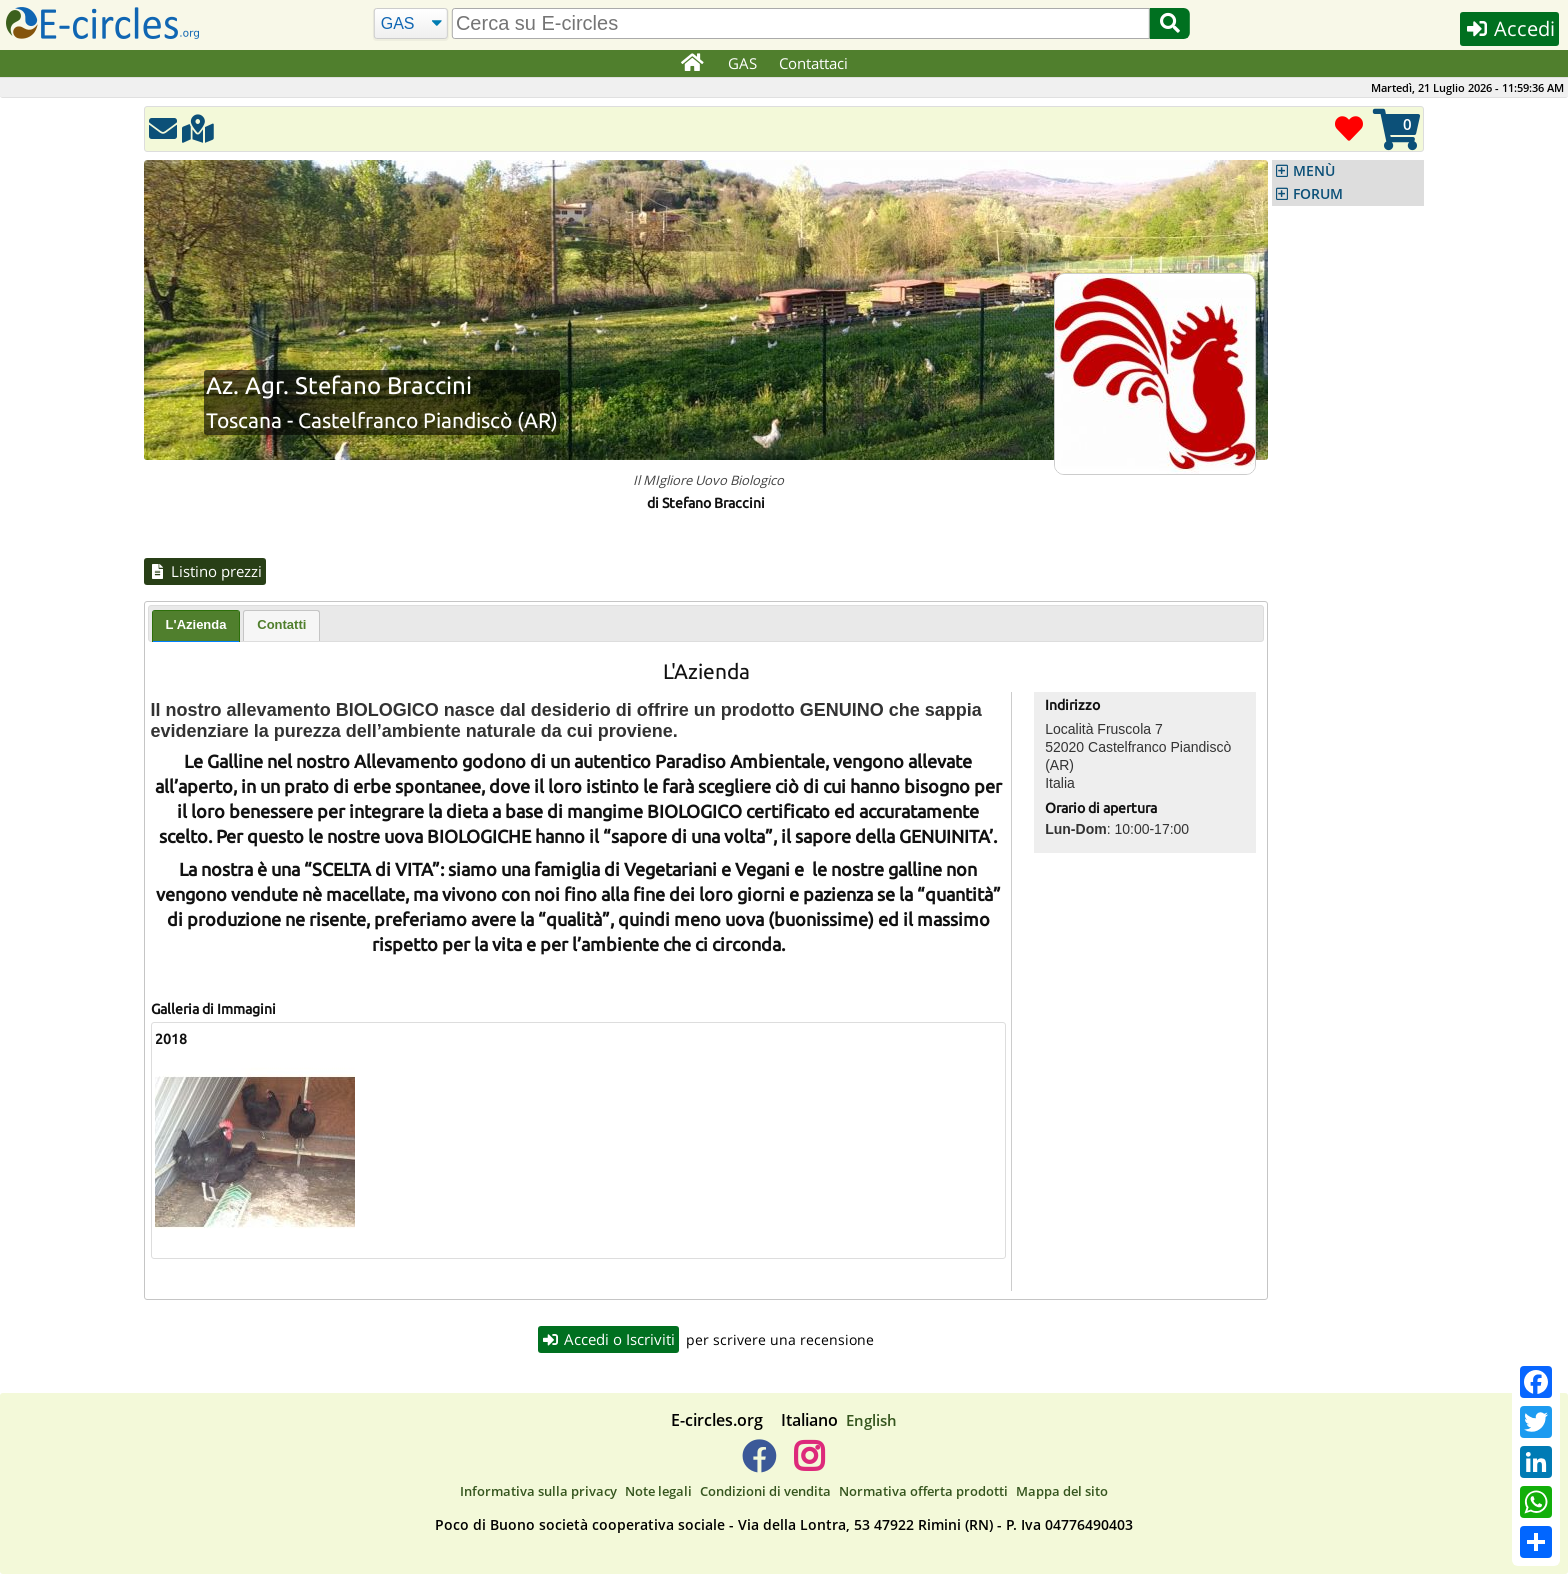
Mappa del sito (1062, 1492)
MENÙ (1314, 171)
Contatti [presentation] (281, 624)
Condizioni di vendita (765, 1492)
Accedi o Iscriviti (609, 1339)
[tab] (196, 626)
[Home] (692, 64)
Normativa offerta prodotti (923, 1492)
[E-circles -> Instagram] (808, 1464)
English (871, 1420)
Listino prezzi (205, 571)
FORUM (1318, 194)
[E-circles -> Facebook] (758, 1464)
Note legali (658, 1492)
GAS (742, 63)
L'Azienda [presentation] (196, 624)
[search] (801, 23)
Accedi (1509, 28)
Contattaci (813, 63)
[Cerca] (410, 24)
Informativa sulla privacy (538, 1492)
